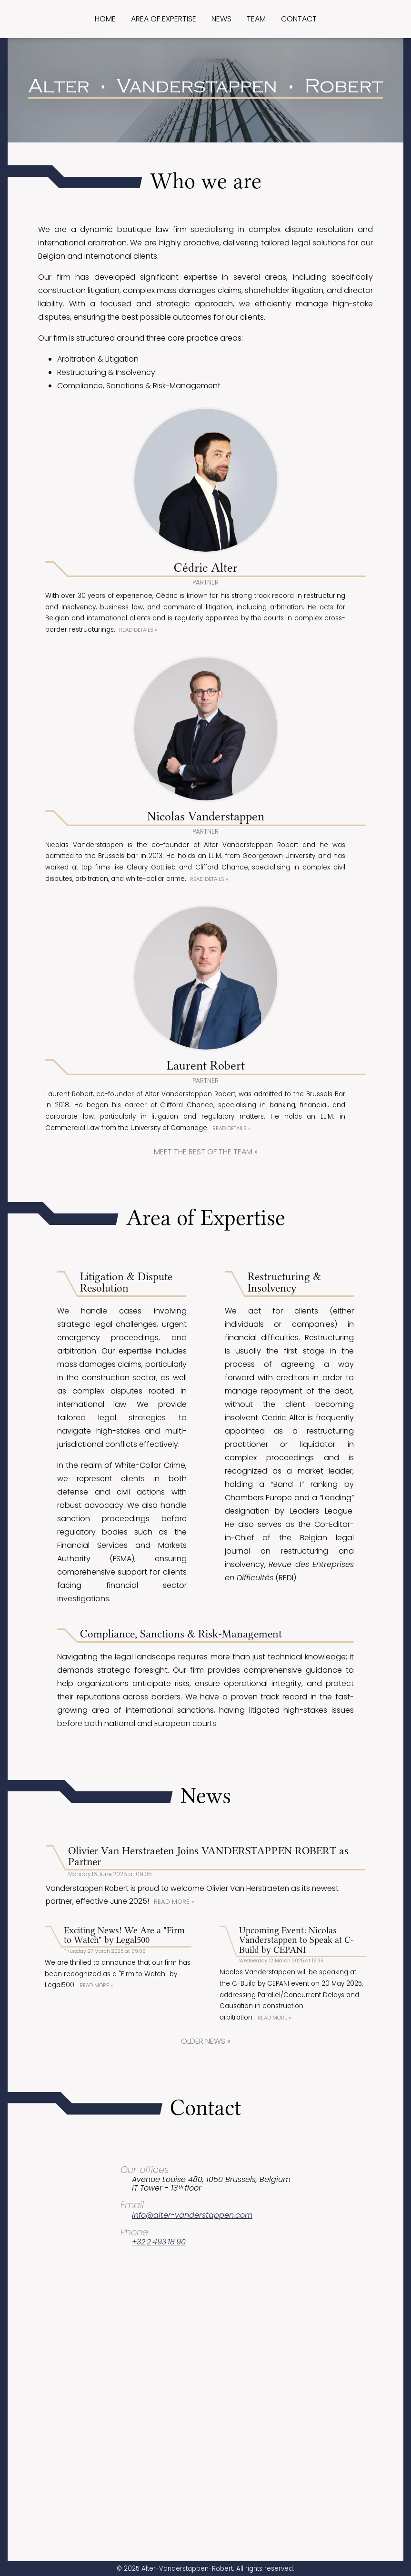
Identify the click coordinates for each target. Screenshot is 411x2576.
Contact (299, 18)
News (221, 18)
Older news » (206, 2141)
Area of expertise (163, 18)
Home (105, 18)
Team (256, 18)
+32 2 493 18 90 (159, 2341)
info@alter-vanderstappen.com (192, 2314)
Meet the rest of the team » (206, 1196)
